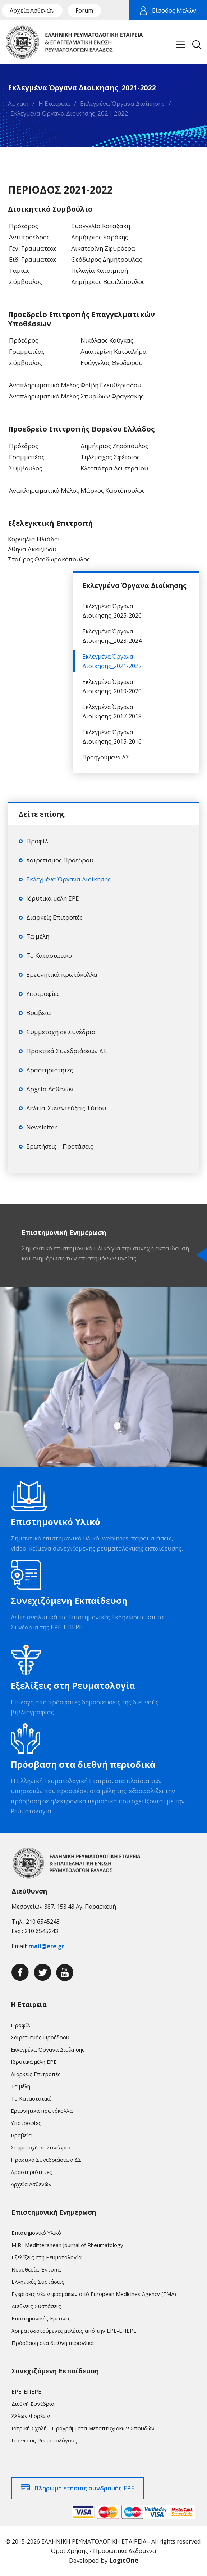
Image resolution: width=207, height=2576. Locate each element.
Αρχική (18, 103)
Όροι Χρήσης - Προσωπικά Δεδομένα (103, 2550)
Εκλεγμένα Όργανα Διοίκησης (122, 103)
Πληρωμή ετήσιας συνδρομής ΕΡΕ (84, 2488)
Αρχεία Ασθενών (32, 10)
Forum (84, 10)
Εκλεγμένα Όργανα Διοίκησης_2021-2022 (69, 113)
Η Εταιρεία (54, 103)
